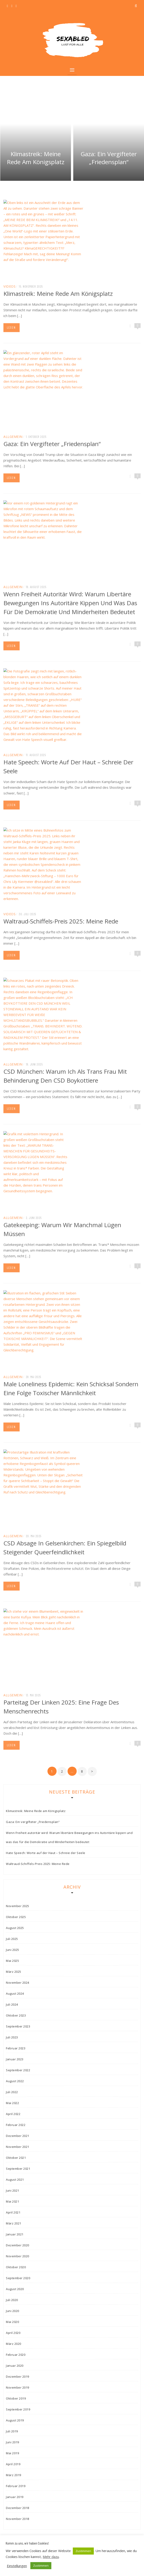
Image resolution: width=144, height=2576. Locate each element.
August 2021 (15, 2179)
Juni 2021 (12, 2190)
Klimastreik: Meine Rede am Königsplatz (35, 158)
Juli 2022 (12, 2092)
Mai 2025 (12, 1961)
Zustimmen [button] (83, 2551)
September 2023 (18, 2026)
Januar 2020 (15, 2366)
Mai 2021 (12, 2201)
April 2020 (13, 2333)
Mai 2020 (12, 2322)
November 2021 (17, 2147)
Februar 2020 (15, 2355)
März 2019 (13, 2475)
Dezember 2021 (17, 2136)
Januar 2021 (15, 2234)
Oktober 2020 (16, 2267)
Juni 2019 (12, 2442)
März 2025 (13, 1972)
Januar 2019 (15, 2497)
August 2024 (15, 1993)
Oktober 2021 (16, 2158)
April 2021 (13, 2212)
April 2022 (13, 2114)
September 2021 (18, 2169)
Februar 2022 (15, 2125)
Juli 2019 (12, 2431)
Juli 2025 (12, 1939)
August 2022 (15, 2081)
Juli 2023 (12, 2037)
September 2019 (18, 2409)
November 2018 (17, 2519)
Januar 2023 (15, 2059)
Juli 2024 (12, 2004)
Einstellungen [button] (17, 2566)
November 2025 (17, 1906)
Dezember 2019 (17, 2376)
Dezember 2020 (17, 2245)
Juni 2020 (12, 2311)
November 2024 (17, 1983)
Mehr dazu (51, 2557)
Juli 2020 (12, 2300)
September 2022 (18, 2070)
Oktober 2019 (16, 2398)
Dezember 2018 (17, 2508)
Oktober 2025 (16, 1917)
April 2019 (13, 2464)
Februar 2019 (15, 2486)
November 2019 (17, 2387)
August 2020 (15, 2289)
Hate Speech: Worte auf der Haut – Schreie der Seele (45, 1853)
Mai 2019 (12, 2453)
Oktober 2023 (16, 2015)
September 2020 (18, 2278)
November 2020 (17, 2256)
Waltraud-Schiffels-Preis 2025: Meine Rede (38, 1864)
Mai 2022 (12, 2103)
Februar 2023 (15, 2048)
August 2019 (15, 2420)
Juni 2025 (12, 1950)
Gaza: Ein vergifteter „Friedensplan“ (109, 158)
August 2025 (15, 1928)
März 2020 (13, 2344)
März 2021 (13, 2223)
